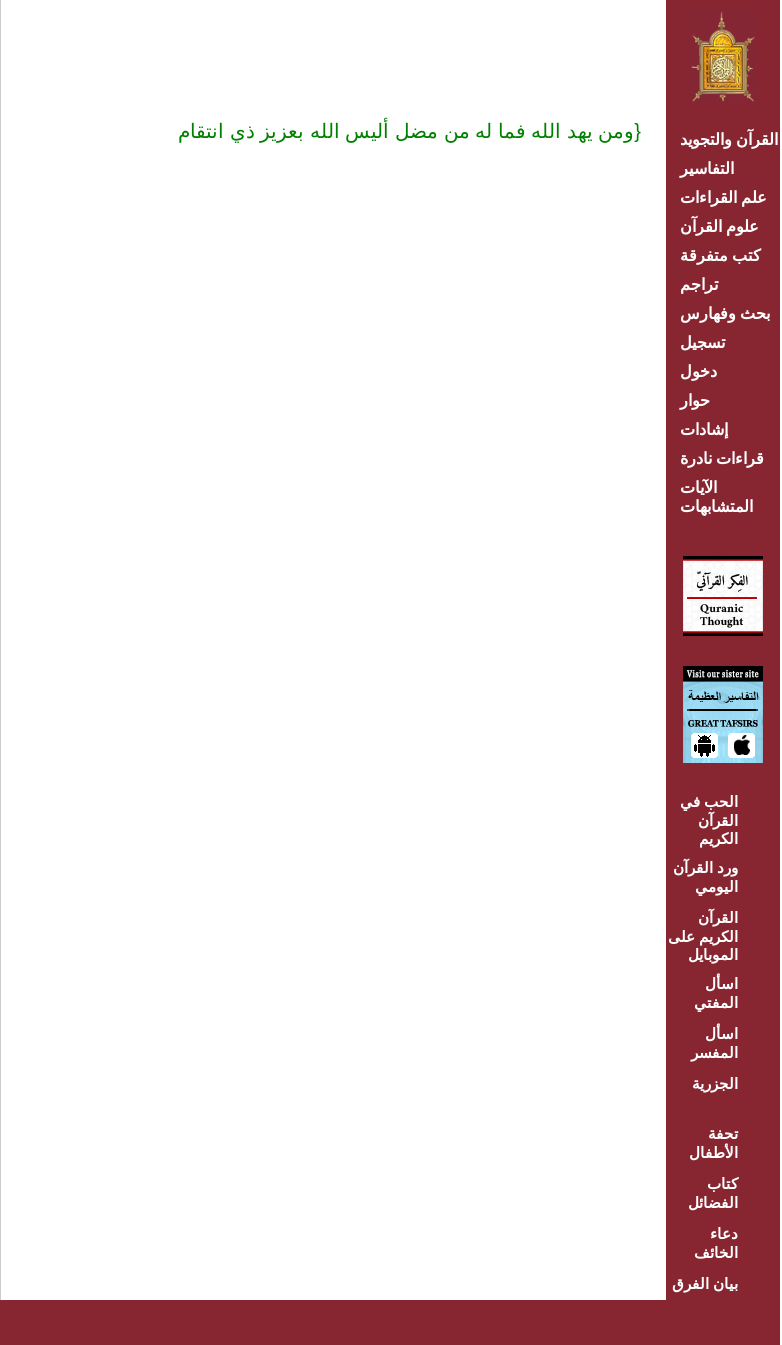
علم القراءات (723, 197)
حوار (695, 400)
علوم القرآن (719, 226)
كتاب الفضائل (713, 1193)
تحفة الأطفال (713, 1143)
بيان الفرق (705, 1283)
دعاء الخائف (716, 1243)
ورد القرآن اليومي (705, 877)
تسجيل (702, 342)
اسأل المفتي (716, 993)
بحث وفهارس (729, 313)
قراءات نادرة (722, 458)
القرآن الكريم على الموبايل (703, 936)
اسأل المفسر (714, 1043)
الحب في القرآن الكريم (709, 820)
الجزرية (715, 1083)
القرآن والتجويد (729, 139)
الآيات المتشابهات (716, 497)
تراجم (699, 284)
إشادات (704, 429)
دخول (698, 371)
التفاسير (707, 168)
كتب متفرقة (720, 255)
